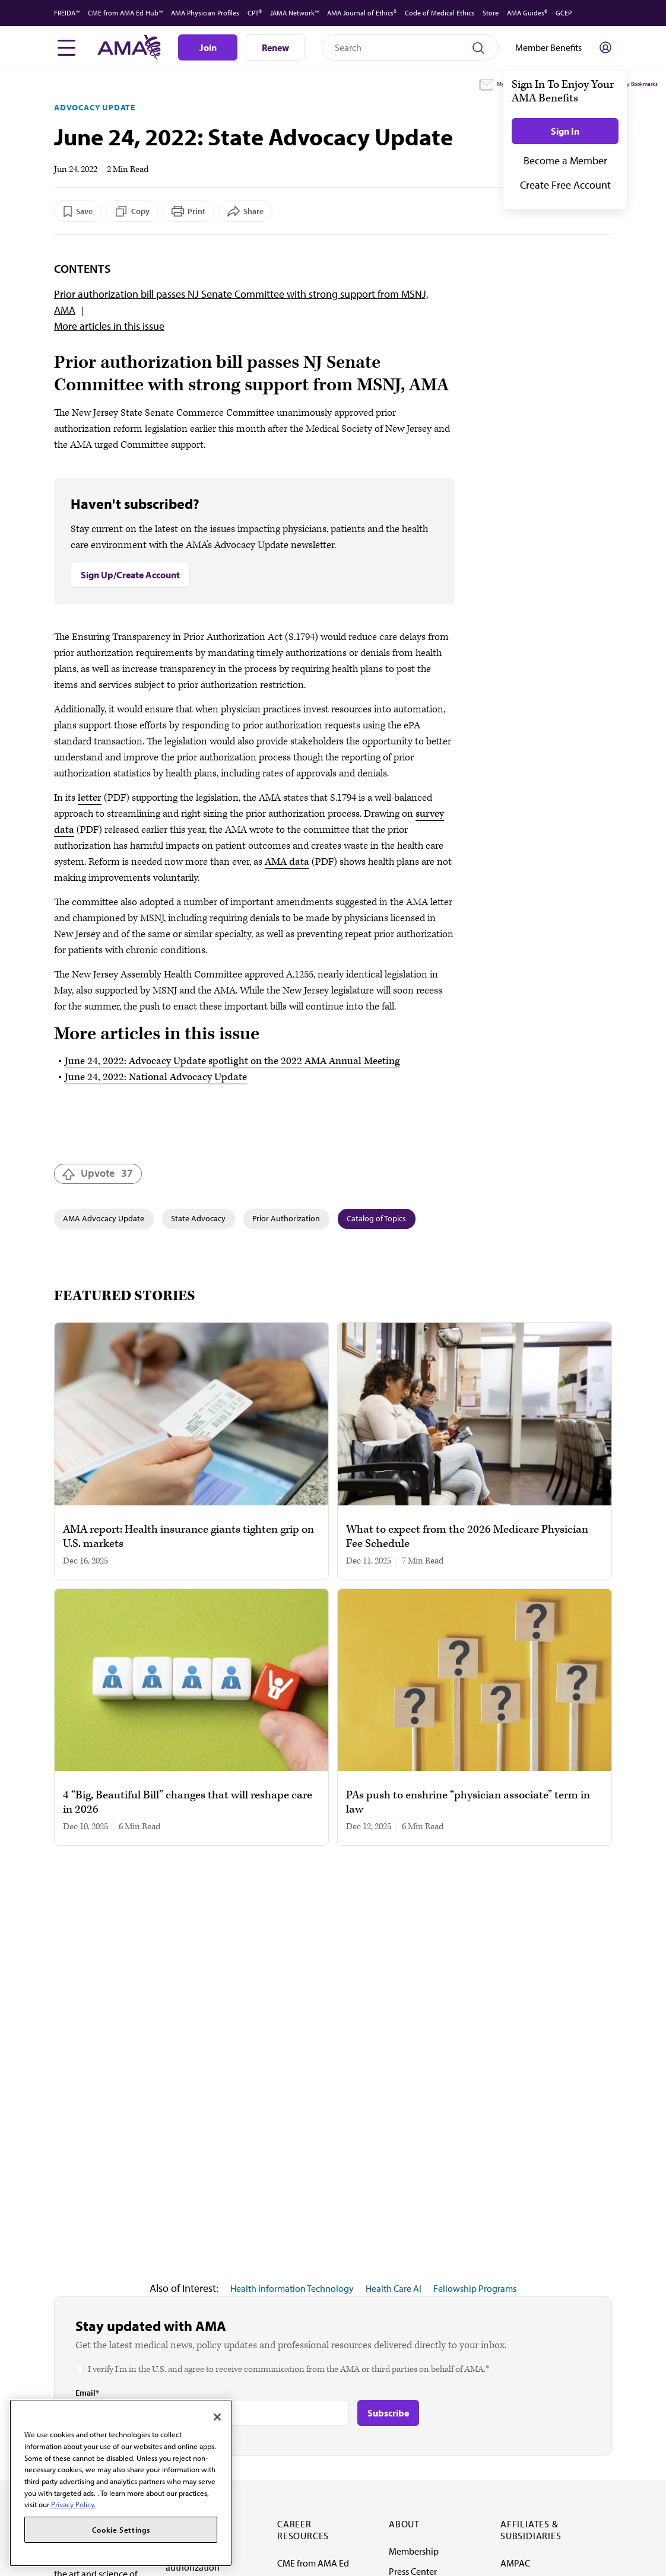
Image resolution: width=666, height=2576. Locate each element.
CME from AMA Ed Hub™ (125, 12)
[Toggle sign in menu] (605, 47)
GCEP (564, 12)
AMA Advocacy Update (103, 1218)
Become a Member (565, 160)
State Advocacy (198, 1218)
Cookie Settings (121, 2529)
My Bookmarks (640, 84)
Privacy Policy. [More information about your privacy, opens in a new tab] (73, 2504)
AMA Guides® (527, 12)
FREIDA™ (67, 12)
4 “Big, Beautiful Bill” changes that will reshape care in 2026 (187, 1802)
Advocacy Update (94, 107)
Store (491, 12)
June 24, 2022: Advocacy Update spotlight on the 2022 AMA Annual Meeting (232, 1061)
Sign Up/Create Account (130, 575)
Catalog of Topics (376, 1218)
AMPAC (515, 2563)
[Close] (217, 2417)
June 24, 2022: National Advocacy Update (156, 1077)
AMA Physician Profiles (205, 12)
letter (90, 797)
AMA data (287, 861)
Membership (414, 2551)
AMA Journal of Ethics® (362, 12)
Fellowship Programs (474, 2288)
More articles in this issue (109, 326)
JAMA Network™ (294, 12)
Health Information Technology (292, 2288)
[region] (120, 2483)
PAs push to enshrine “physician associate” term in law (468, 1802)
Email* (87, 2392)
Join (208, 47)
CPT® (255, 12)
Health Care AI (393, 2288)
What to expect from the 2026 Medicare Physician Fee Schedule (467, 1537)
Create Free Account (565, 185)
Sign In (565, 131)
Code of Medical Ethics (439, 12)
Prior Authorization (286, 1218)
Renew (275, 47)
